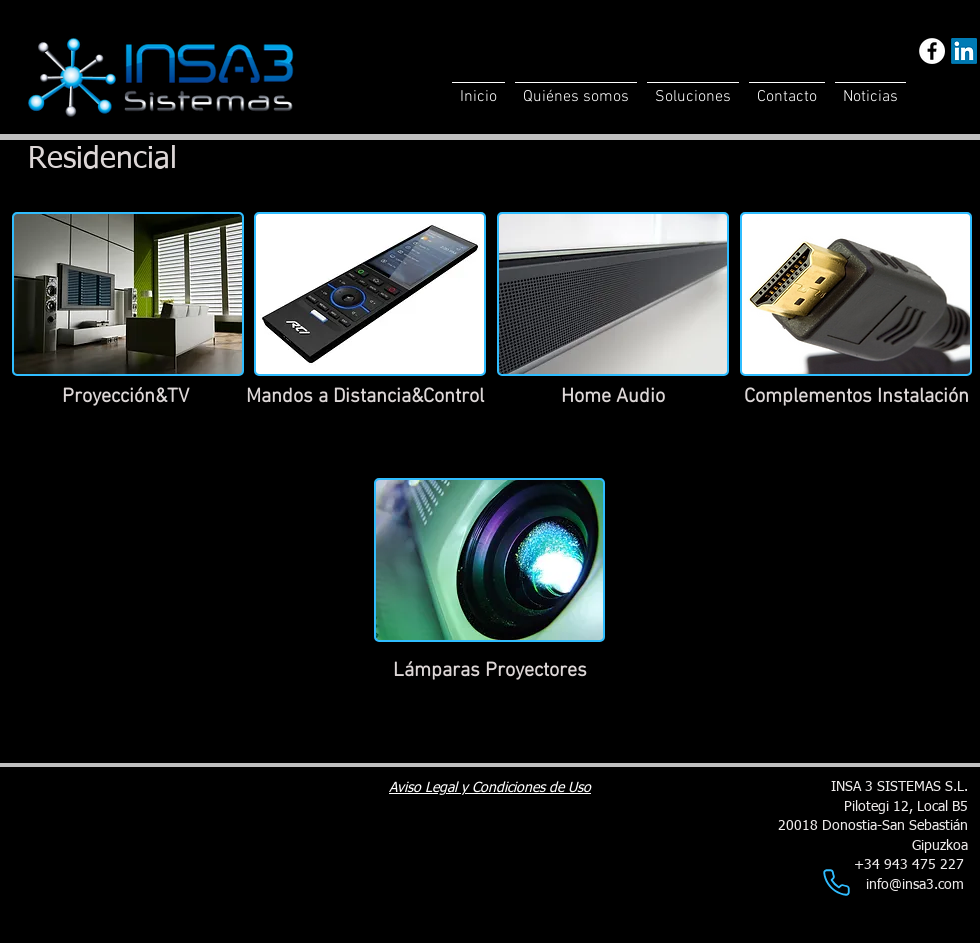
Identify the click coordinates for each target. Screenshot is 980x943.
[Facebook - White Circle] (932, 51)
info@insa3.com (915, 885)
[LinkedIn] (964, 51)
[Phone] (836, 882)
